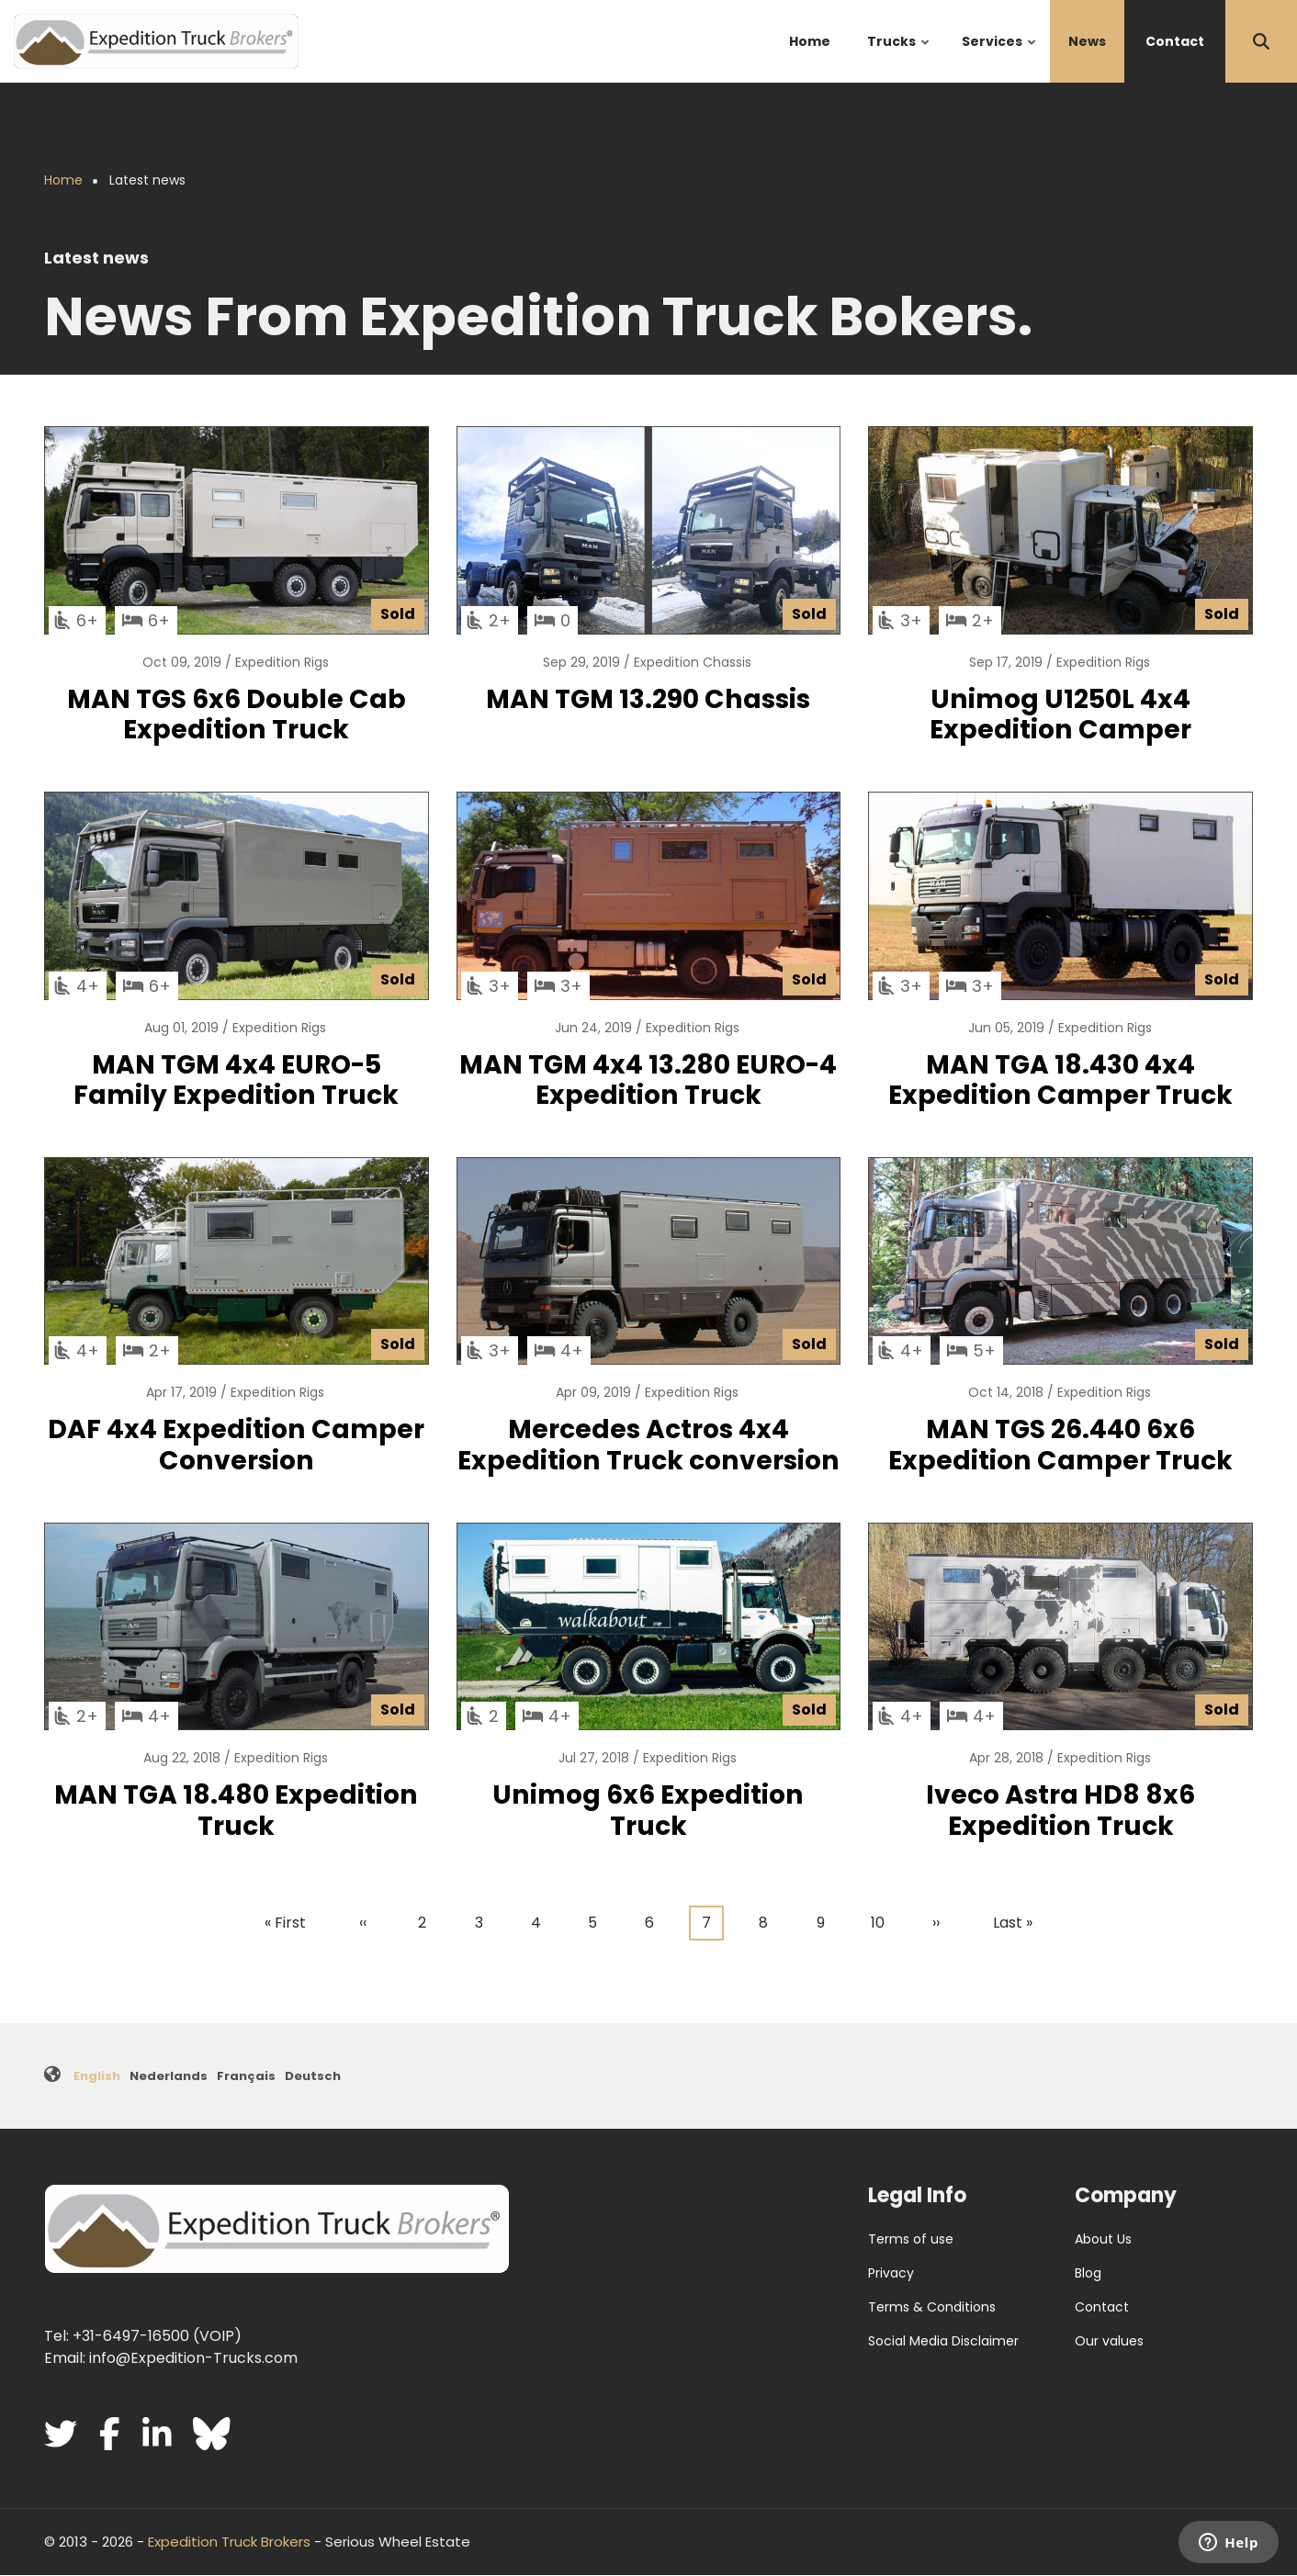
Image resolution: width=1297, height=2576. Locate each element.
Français (246, 2076)
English (96, 2076)
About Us (1103, 2239)
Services (1000, 57)
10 (883, 1920)
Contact (1174, 41)
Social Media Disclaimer (943, 2341)
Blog (1088, 2273)
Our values (1109, 2341)
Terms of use (910, 2239)
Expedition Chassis (692, 662)
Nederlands (169, 2076)
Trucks (899, 57)
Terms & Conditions (932, 2307)
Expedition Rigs (282, 662)
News (1087, 41)
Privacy (891, 2273)
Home (809, 41)
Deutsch (313, 2076)
